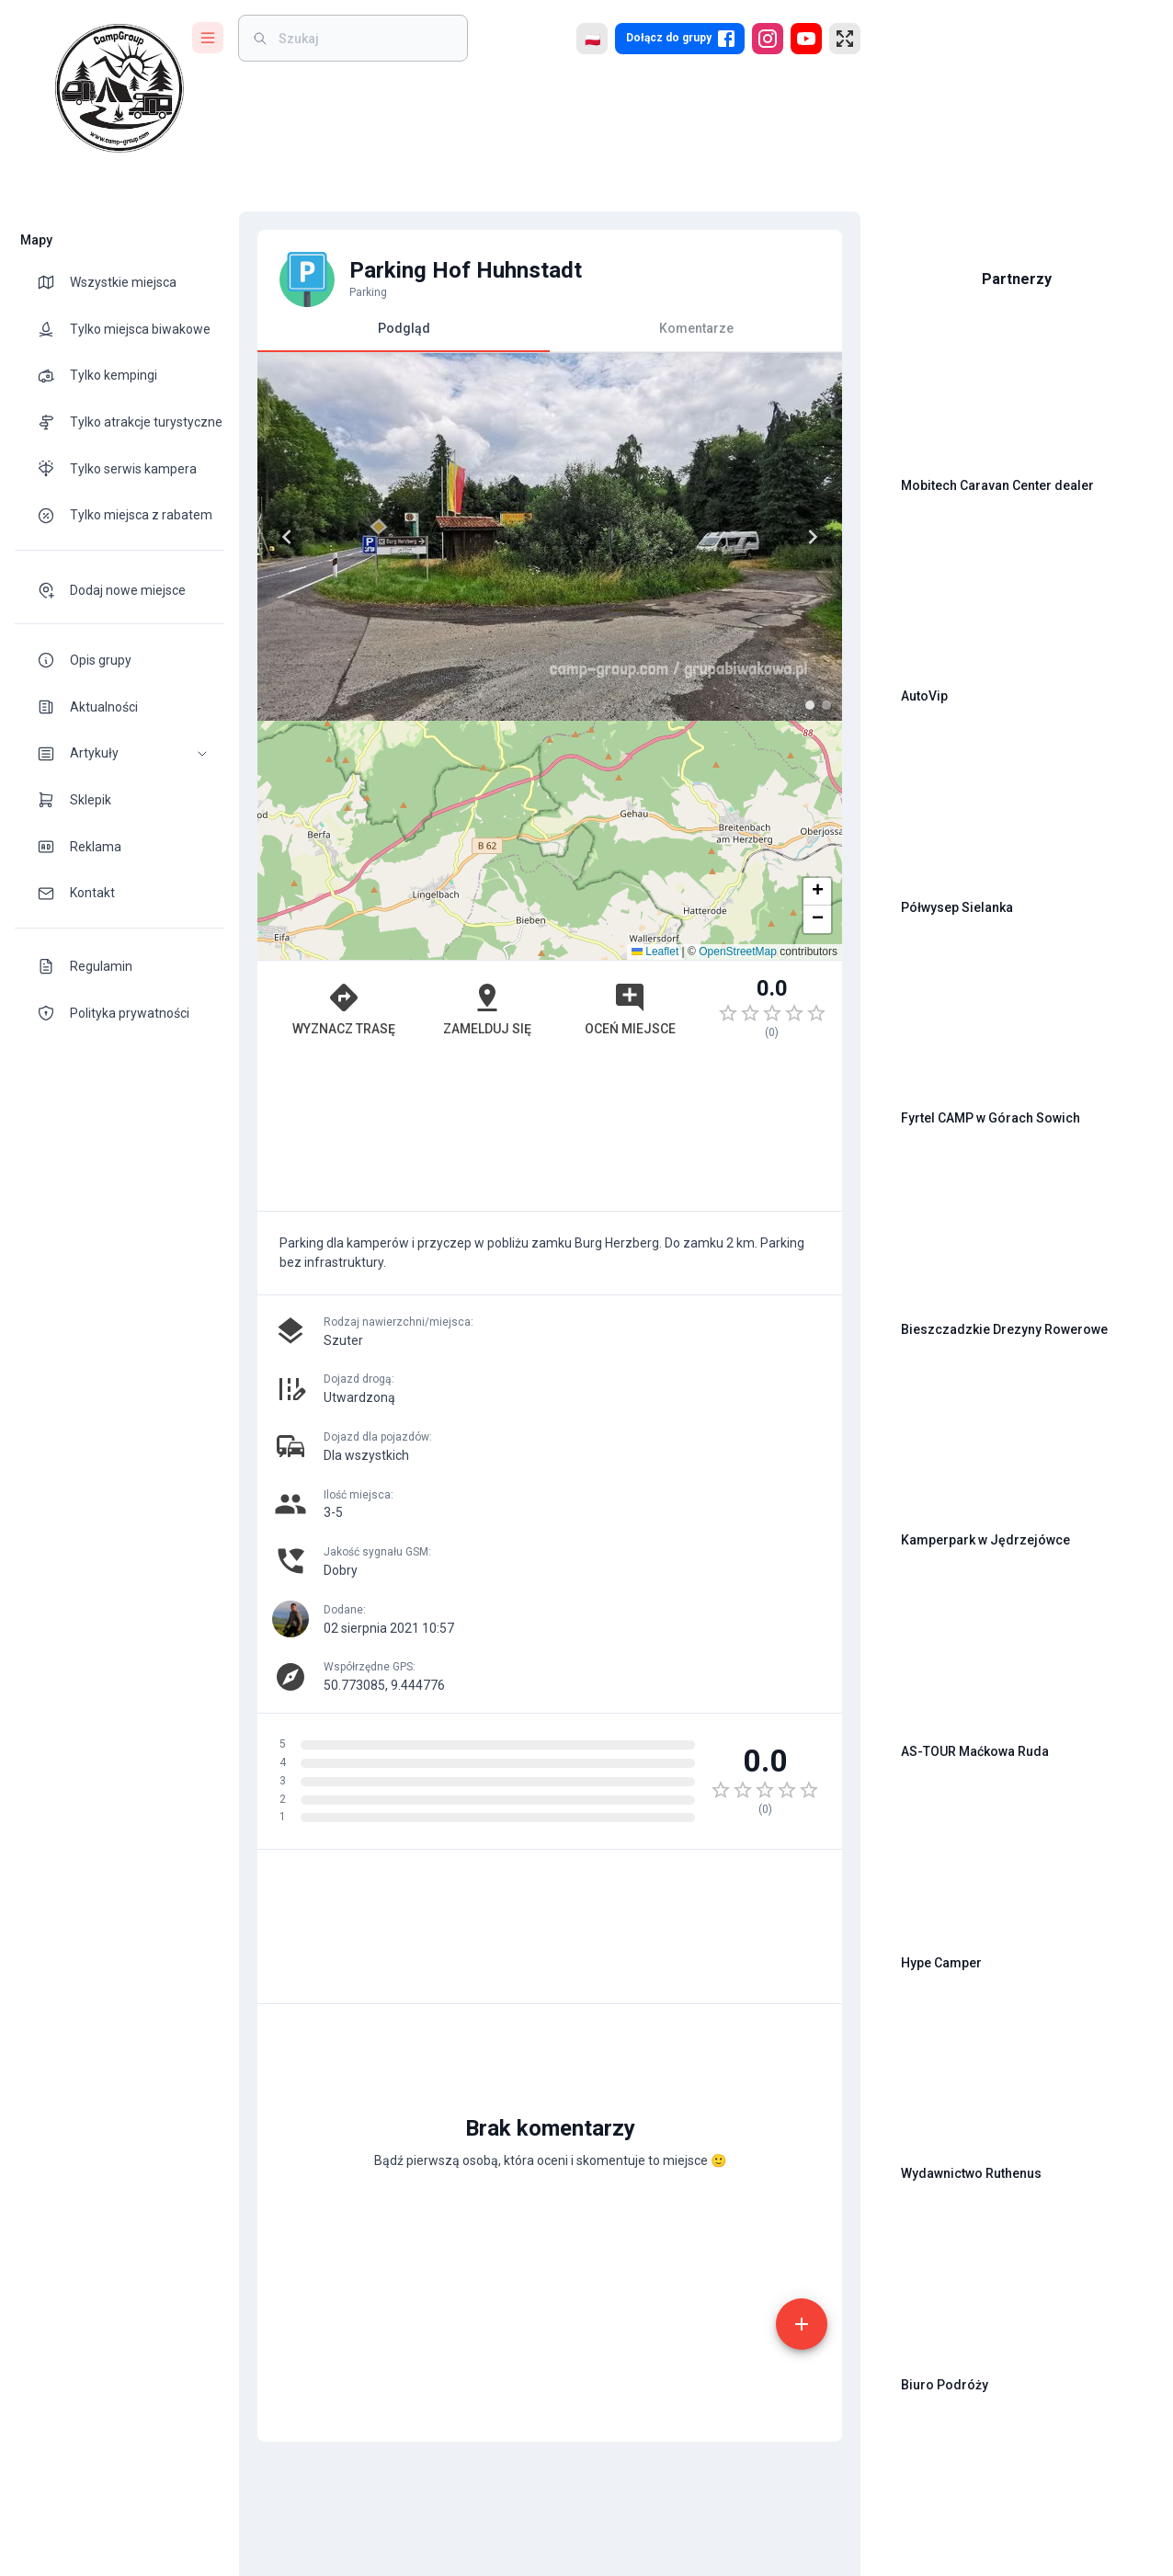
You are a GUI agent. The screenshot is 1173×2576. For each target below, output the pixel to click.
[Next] (812, 537)
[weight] (364, 38)
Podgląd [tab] (403, 336)
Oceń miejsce (630, 1008)
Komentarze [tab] (696, 328)
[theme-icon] (53, 282)
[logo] (119, 88)
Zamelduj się (487, 1008)
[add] (801, 2324)
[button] (119, 753)
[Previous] (286, 537)
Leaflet (655, 951)
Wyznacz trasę (343, 1008)
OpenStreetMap (738, 951)
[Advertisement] (549, 1134)
